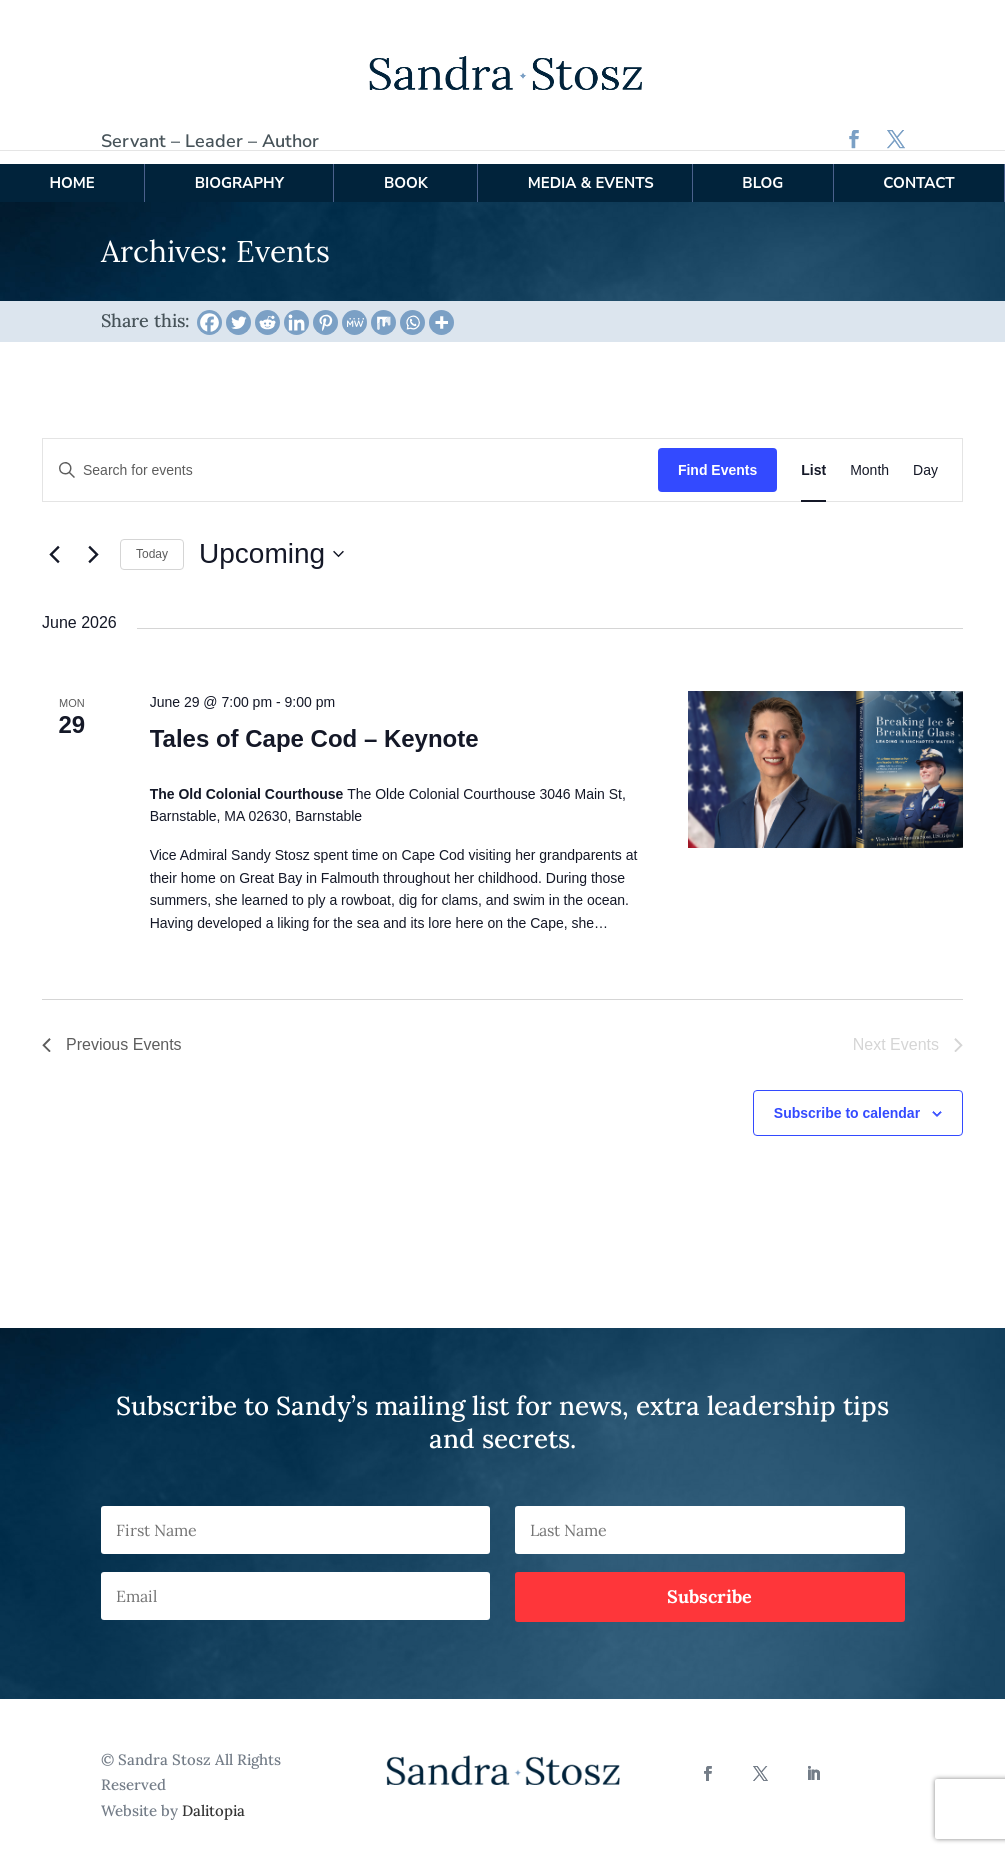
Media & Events (591, 168)
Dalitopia (213, 1795)
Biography (239, 168)
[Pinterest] (325, 308)
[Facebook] (209, 308)
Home (71, 168)
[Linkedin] (296, 308)
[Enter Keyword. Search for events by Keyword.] (350, 455)
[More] (441, 308)
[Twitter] (238, 308)
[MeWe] (354, 308)
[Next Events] (93, 540)
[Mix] (383, 308)
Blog (762, 168)
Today (152, 540)
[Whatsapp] (412, 308)
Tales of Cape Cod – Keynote (314, 723)
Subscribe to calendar (847, 1098)
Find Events (717, 455)
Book (406, 168)
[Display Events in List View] (813, 455)
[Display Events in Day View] (925, 455)
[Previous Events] (54, 540)
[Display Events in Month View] (869, 455)
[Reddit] (267, 308)
